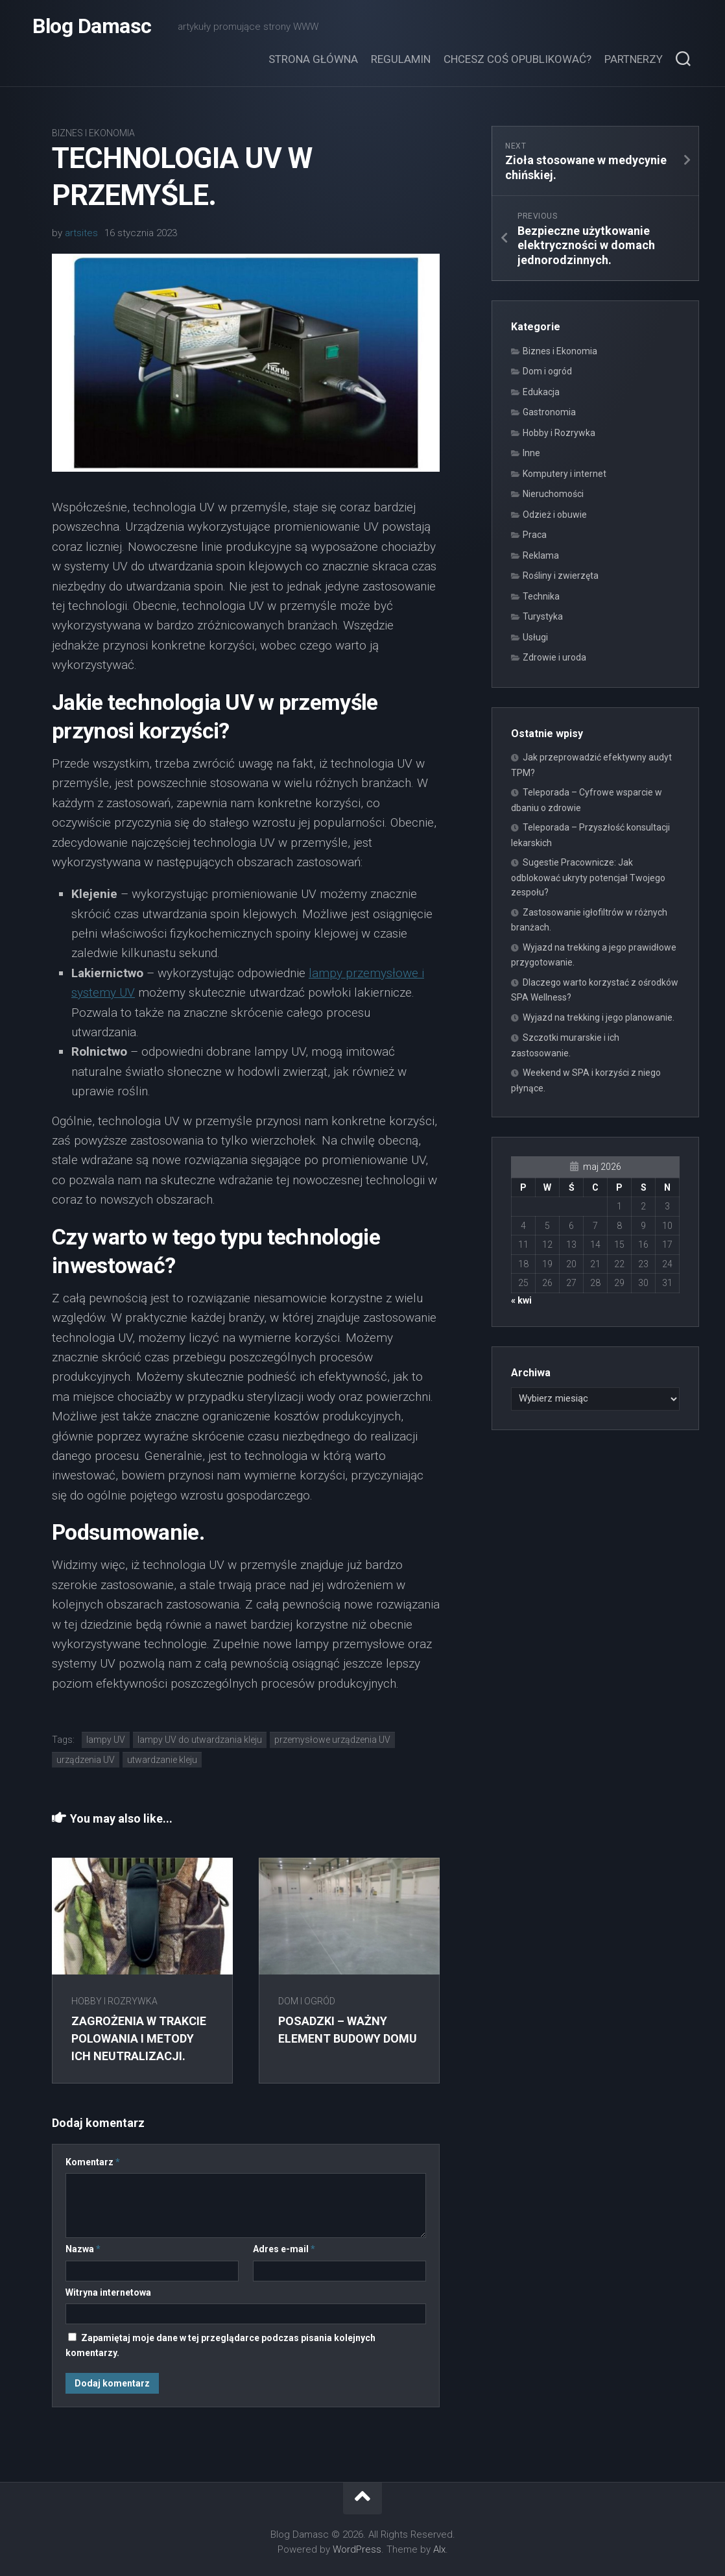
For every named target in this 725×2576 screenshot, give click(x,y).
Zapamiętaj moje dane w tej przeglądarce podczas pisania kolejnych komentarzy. (220, 2345)
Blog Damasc (92, 26)
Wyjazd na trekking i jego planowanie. (598, 1017)
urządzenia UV (85, 1760)
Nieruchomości (553, 494)
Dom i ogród (306, 2001)
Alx (439, 2549)
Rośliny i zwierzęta (561, 575)
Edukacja (541, 392)
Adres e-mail (284, 2249)
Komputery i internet (564, 473)
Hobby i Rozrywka (114, 2001)
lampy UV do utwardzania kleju (199, 1739)
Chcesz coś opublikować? (517, 59)
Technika (541, 596)
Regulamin (401, 59)
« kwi (521, 1300)
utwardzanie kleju (162, 1760)
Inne (531, 453)
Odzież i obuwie (555, 514)
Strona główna (313, 59)
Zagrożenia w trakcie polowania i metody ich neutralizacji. (138, 2038)
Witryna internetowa (108, 2292)
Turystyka (543, 616)
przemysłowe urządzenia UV (332, 1739)
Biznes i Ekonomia (93, 133)
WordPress (357, 2549)
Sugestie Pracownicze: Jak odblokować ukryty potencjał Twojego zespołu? (588, 877)
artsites (81, 233)
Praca (535, 534)
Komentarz (92, 2162)
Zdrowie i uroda (554, 657)
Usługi (535, 637)
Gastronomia (549, 412)
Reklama (541, 555)
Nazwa (83, 2249)
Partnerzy (633, 59)
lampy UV (105, 1739)
